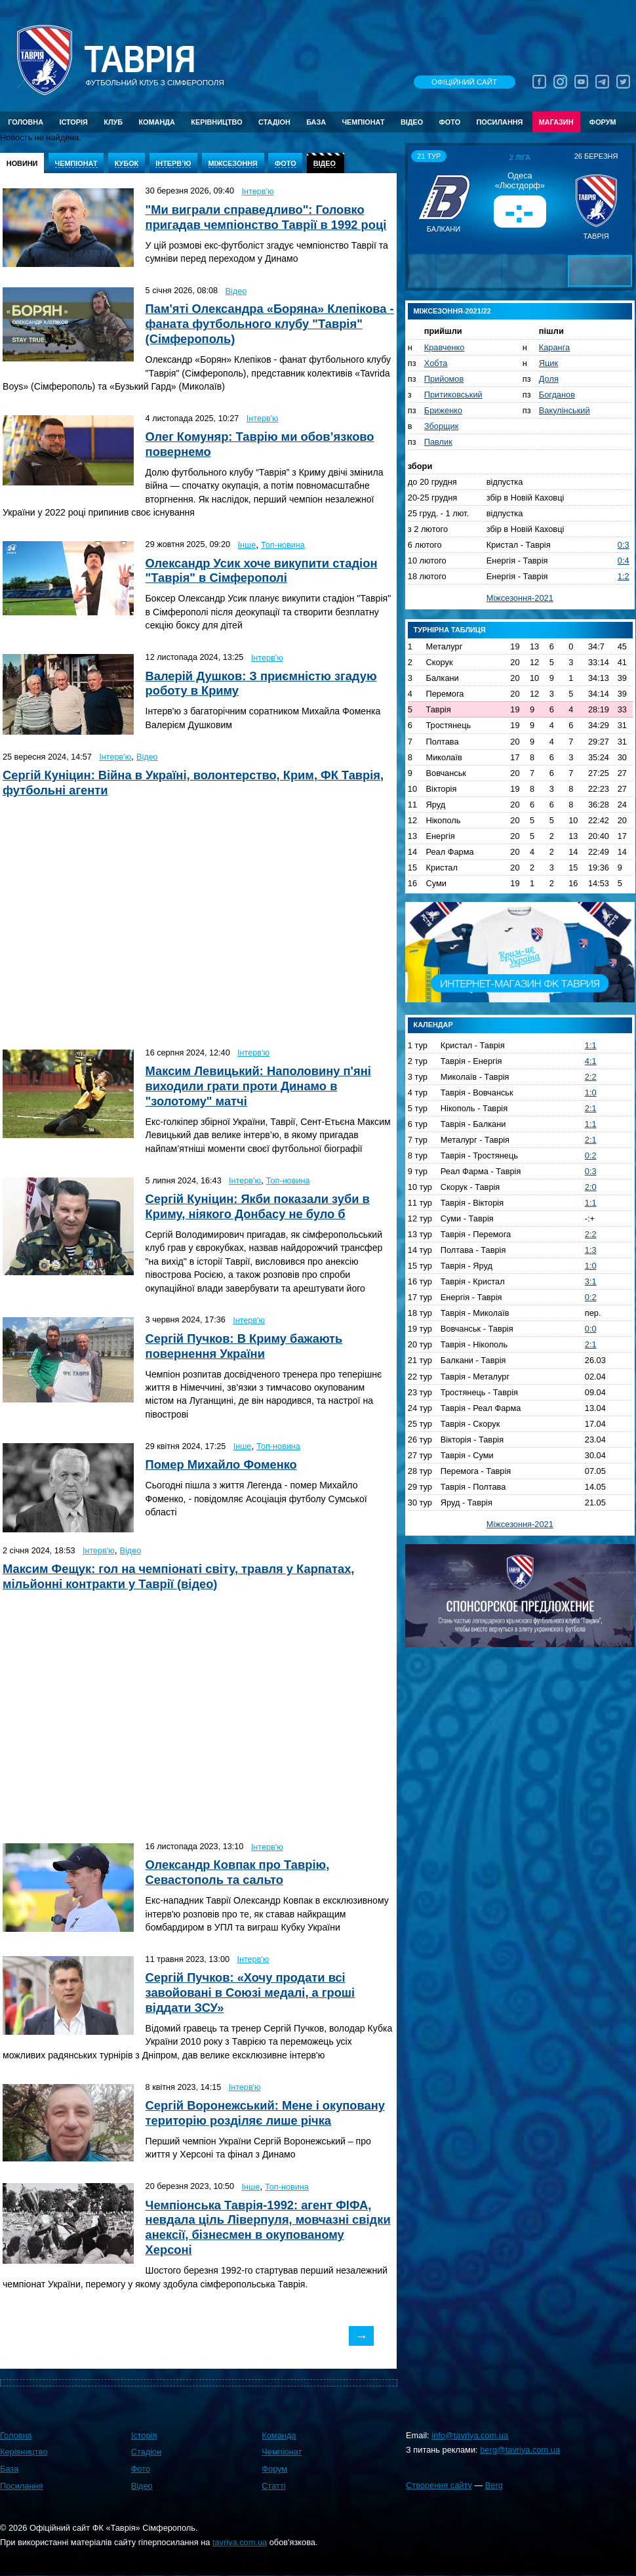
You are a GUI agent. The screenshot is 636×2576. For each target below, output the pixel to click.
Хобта (436, 363)
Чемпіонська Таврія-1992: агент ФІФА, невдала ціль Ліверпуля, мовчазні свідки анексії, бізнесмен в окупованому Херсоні (268, 2227)
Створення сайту (439, 2485)
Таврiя (139, 60)
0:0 (591, 1329)
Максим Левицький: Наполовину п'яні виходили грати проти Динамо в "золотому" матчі (258, 1086)
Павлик (438, 442)
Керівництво (216, 122)
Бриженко (443, 410)
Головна (25, 122)
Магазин (556, 122)
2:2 (591, 1077)
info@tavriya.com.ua (469, 2435)
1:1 (591, 1045)
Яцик (548, 363)
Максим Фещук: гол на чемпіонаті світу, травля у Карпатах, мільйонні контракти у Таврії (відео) (178, 1576)
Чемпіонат (363, 122)
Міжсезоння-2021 (520, 598)
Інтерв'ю (258, 191)
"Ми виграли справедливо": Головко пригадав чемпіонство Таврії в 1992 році (266, 217)
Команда (156, 122)
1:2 (623, 576)
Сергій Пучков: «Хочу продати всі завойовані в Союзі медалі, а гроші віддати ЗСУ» (250, 1992)
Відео (412, 122)
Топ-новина (283, 545)
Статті (273, 2486)
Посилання (499, 122)
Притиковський (453, 394)
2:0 (591, 1187)
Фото (450, 122)
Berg (494, 2485)
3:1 (591, 1281)
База (316, 122)
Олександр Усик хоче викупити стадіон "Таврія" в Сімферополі (262, 570)
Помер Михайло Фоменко (221, 1464)
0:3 (623, 545)
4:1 (591, 1061)
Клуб (113, 122)
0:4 (623, 560)
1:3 (591, 1250)
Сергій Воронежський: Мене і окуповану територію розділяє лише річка (265, 2112)
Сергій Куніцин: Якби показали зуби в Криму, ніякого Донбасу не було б (258, 1206)
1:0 (591, 1092)
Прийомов (444, 379)
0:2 (591, 1155)
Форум (602, 122)
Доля (549, 379)
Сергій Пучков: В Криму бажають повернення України (244, 1346)
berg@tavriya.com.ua (520, 2450)
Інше (247, 545)
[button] (419, 199)
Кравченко (444, 347)
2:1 (591, 1108)
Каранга (554, 347)
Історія (73, 122)
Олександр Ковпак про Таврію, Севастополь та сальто (238, 1872)
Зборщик (441, 426)
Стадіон (274, 122)
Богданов (557, 394)
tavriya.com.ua (239, 2542)
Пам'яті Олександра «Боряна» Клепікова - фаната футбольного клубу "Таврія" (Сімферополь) (270, 324)
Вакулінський (564, 410)
